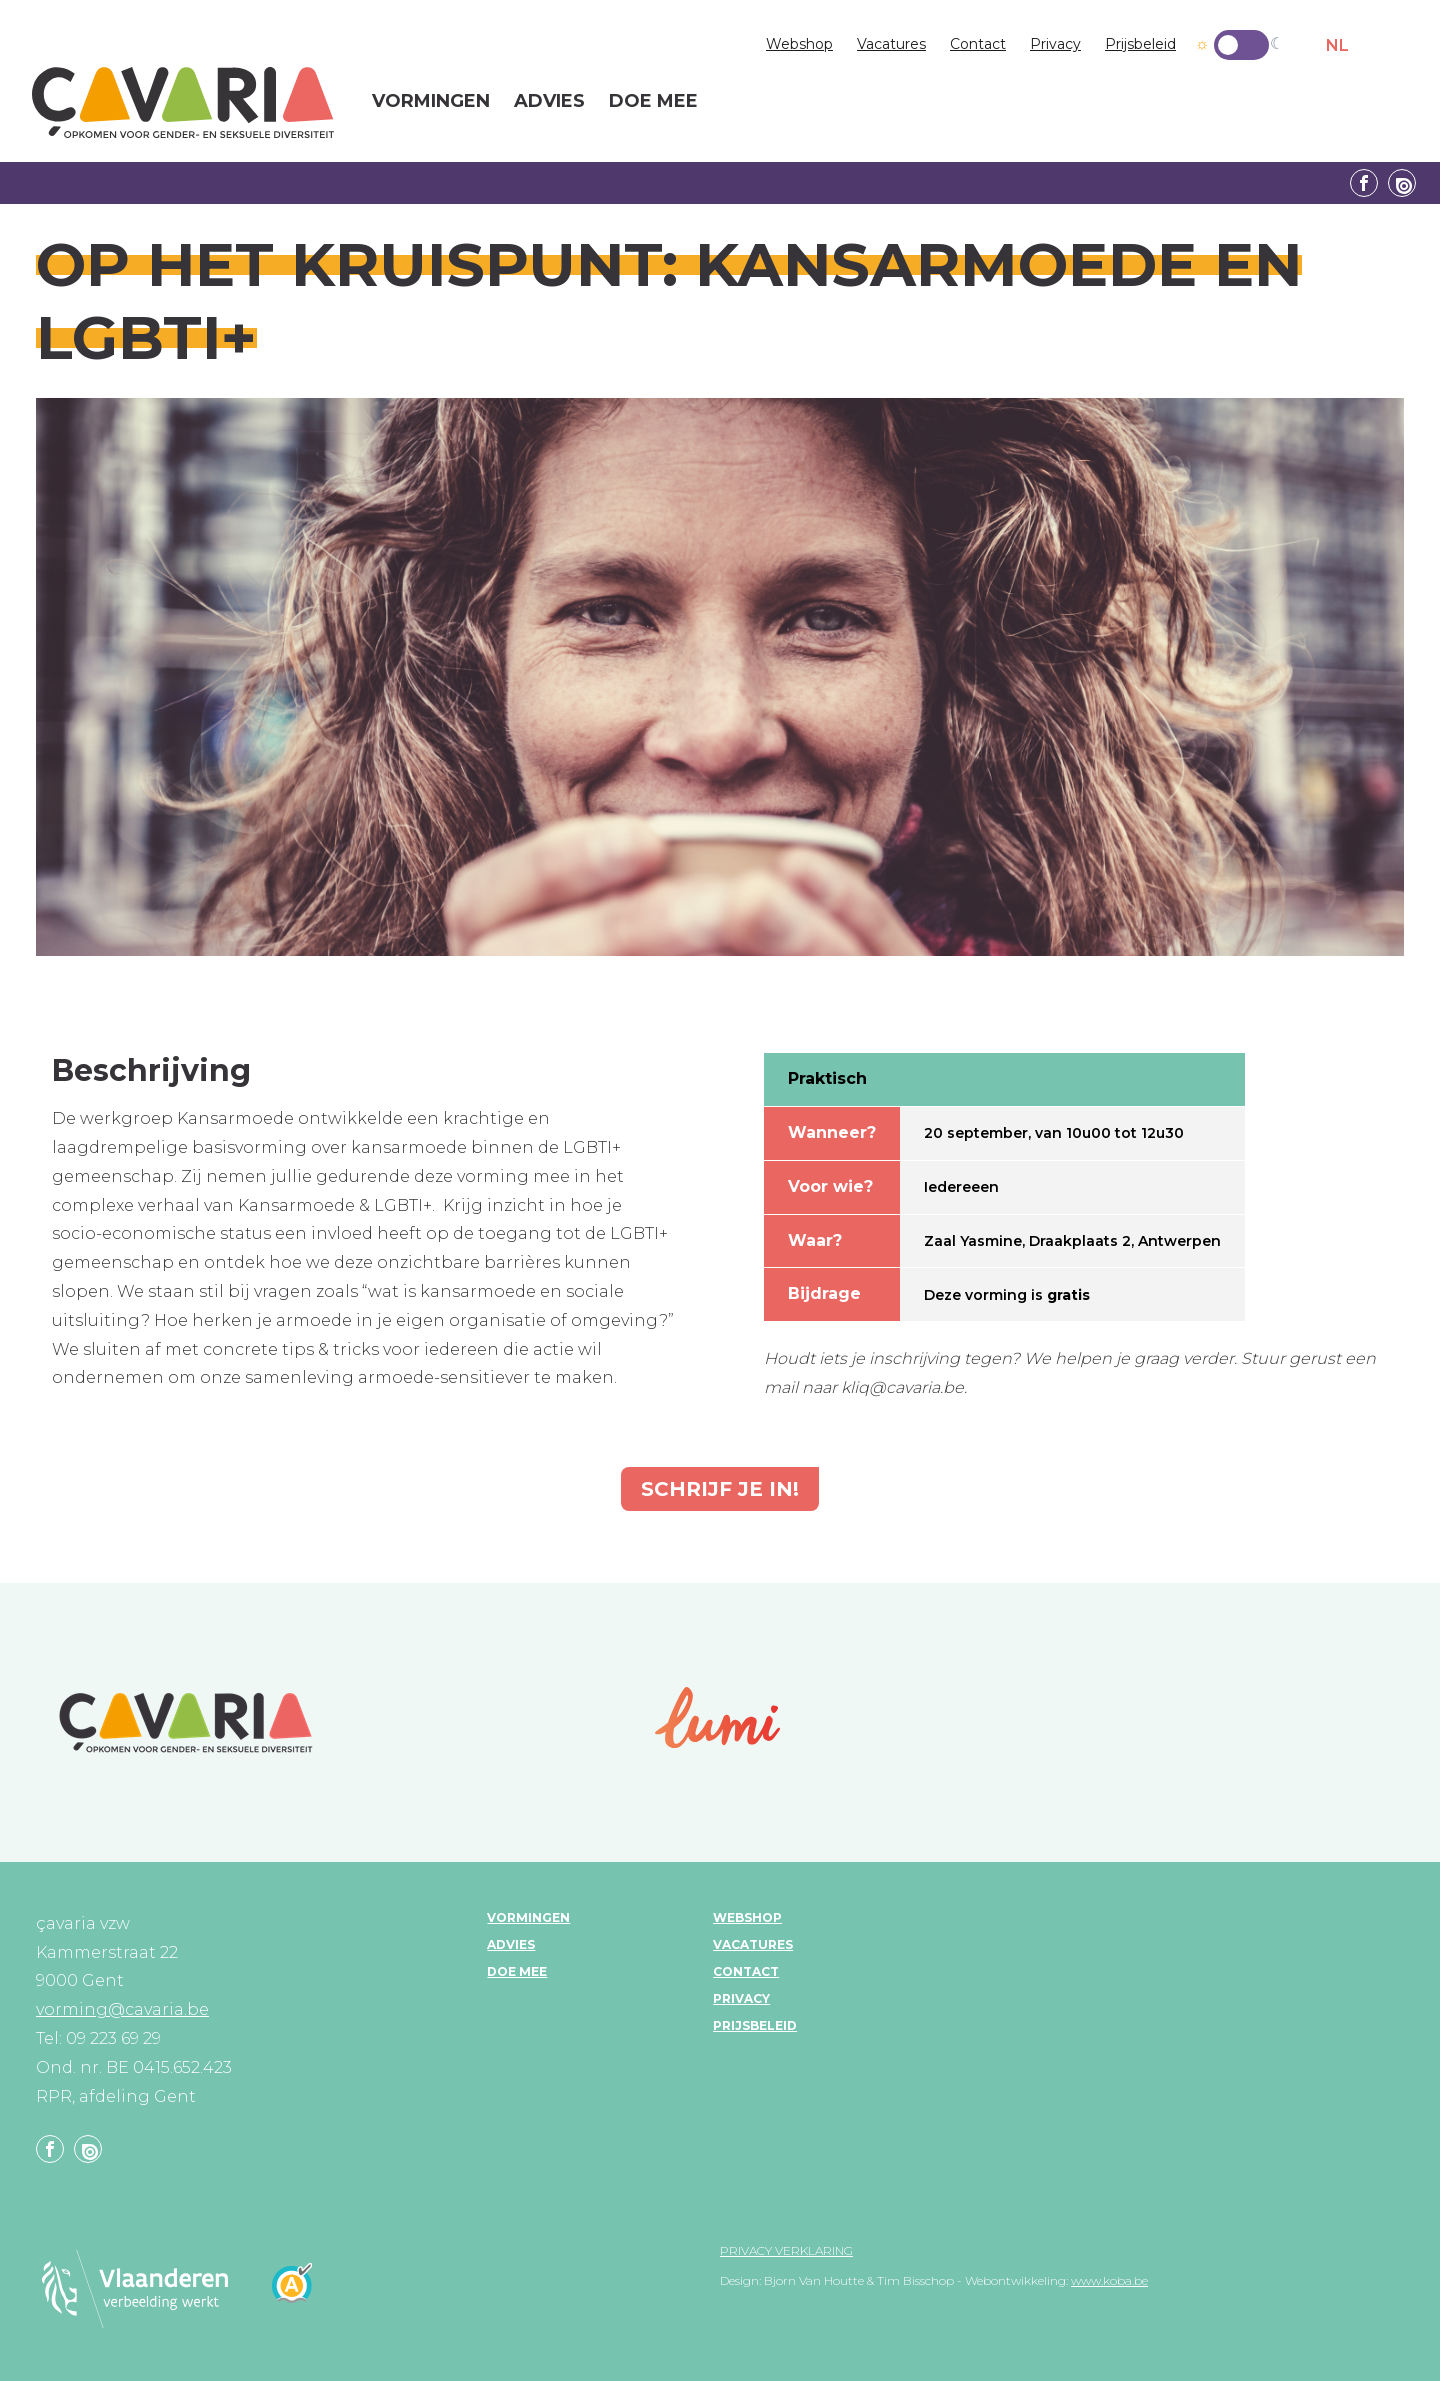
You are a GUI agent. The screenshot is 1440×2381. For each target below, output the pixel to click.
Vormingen (528, 1917)
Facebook (1364, 183)
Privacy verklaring (786, 2250)
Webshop (799, 44)
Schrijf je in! (720, 1489)
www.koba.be (1109, 2280)
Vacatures (891, 44)
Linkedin (1402, 183)
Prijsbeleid (1140, 44)
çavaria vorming (183, 102)
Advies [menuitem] (549, 102)
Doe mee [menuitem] (653, 102)
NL (1337, 45)
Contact (978, 44)
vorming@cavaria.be (122, 2009)
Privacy (1055, 44)
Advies (511, 1944)
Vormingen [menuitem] (431, 102)
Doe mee (517, 1971)
